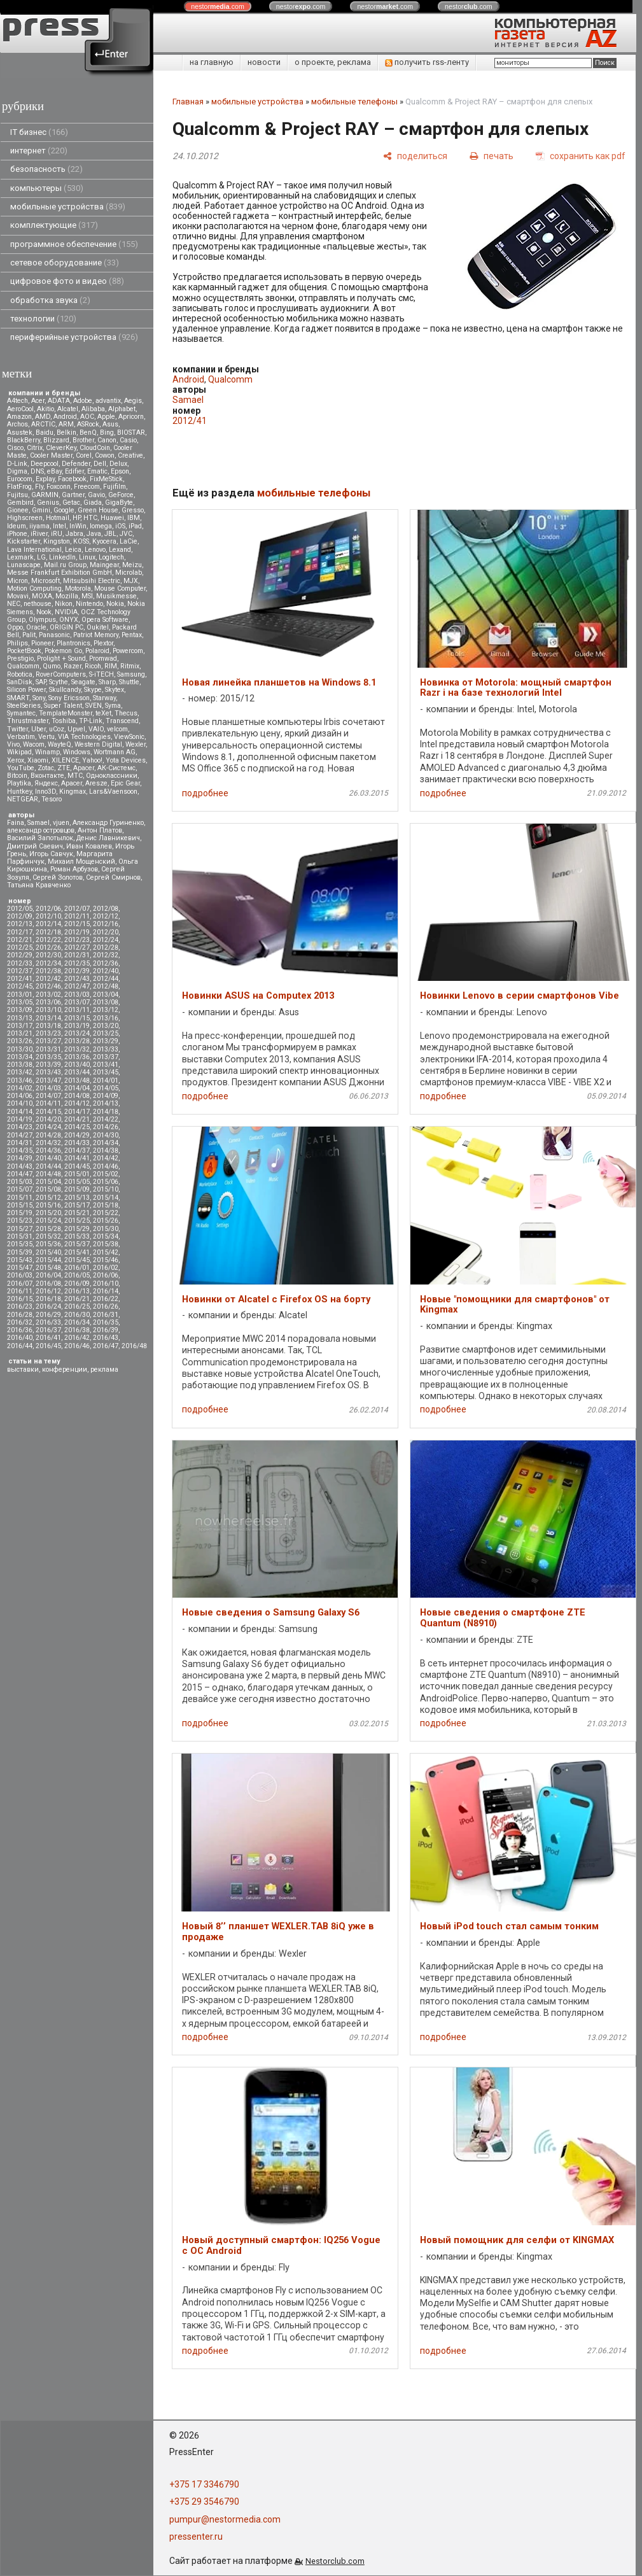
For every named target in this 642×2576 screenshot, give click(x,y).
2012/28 (105, 947)
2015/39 (19, 1252)
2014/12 (77, 1103)
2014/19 (19, 1119)
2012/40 (105, 971)
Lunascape (24, 565)
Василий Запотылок (40, 838)
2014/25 (77, 1127)
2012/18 (48, 932)
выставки (23, 1369)
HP (76, 518)
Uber (38, 729)
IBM (133, 518)
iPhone (17, 534)
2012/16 (105, 924)
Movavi (18, 596)
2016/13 (77, 1291)
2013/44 (77, 1072)
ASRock (88, 424)
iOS (120, 526)
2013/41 (105, 1064)
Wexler (135, 744)
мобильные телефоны (354, 101)
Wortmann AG (115, 752)
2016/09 (77, 1283)
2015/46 (105, 1260)
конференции (64, 1369)
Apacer (71, 783)
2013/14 (48, 1018)
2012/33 (19, 963)
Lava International (34, 549)
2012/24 (105, 940)
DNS (37, 471)
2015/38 (105, 1244)
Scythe (58, 682)
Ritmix (129, 666)
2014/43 (19, 1166)
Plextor (103, 643)
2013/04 (105, 994)
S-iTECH (101, 674)
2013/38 (19, 1064)
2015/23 (19, 1220)
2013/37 (105, 1057)
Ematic (97, 471)
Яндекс (46, 783)
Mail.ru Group (65, 565)
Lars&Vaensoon (113, 791)
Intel (59, 526)
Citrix (35, 448)
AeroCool (20, 409)
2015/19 (19, 1213)
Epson (120, 471)
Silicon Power (26, 690)
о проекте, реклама (333, 62)
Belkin (66, 432)
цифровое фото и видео (67, 281)
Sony (38, 698)
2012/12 (105, 916)
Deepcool (45, 464)
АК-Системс (116, 768)
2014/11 (48, 1103)
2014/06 (19, 1096)
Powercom (128, 651)
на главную (212, 62)
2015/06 (105, 1182)
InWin (78, 526)
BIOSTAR (131, 432)
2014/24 (48, 1127)
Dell (100, 464)
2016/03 (19, 1275)
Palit (29, 635)
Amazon (19, 416)
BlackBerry (23, 440)
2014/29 (77, 1135)
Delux (118, 464)
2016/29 (48, 1315)
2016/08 (48, 1283)
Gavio (96, 495)
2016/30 (77, 1315)
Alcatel (67, 409)
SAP (41, 682)
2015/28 (48, 1229)
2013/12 (105, 1010)
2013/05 (19, 1002)
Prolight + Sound (61, 658)
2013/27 (48, 1041)
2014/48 (48, 1174)
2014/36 (48, 1150)
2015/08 (48, 1189)
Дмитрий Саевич (35, 846)
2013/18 (48, 1026)
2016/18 (48, 1299)
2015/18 (105, 1205)
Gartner (73, 495)
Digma (17, 471)
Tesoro (51, 799)
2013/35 (48, 1057)
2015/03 (19, 1182)
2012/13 (19, 924)
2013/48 (77, 1080)
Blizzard (56, 440)
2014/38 (105, 1150)
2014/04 (77, 1088)
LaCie (128, 541)
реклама (104, 1369)
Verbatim (21, 737)
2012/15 (77, 924)
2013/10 (48, 1010)
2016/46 (77, 1346)
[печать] (491, 155)
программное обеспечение (74, 244)
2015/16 (48, 1205)
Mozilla (66, 596)
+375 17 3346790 (204, 2484)
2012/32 (105, 955)
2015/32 (48, 1236)
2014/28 (48, 1135)
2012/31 (77, 955)
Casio (128, 440)
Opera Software (105, 620)
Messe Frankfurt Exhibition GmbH (59, 572)
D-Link (17, 464)
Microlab (128, 572)
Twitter (17, 729)
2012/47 (77, 986)
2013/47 (48, 1080)
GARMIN (45, 495)
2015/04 (48, 1182)
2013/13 (19, 1018)
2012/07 (77, 908)
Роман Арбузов (74, 869)
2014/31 (19, 1143)
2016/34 (77, 1322)
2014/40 (48, 1158)
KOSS (81, 541)
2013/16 (105, 1018)
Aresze (96, 783)
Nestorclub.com (335, 2561)
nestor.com (217, 6)
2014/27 (19, 1135)
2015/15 (19, 1205)
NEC (13, 604)
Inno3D (45, 791)
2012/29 (19, 955)
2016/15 (19, 1299)
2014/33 (77, 1143)
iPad (135, 526)
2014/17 (77, 1112)
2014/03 (48, 1088)
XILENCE (65, 760)
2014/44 (48, 1166)
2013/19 (77, 1026)
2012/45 (19, 986)
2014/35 (19, 1150)
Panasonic (54, 635)
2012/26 (48, 947)
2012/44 (105, 979)
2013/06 (48, 1002)
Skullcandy (65, 690)
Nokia (115, 604)
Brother (83, 440)
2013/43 (48, 1072)
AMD (42, 416)
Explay (45, 479)
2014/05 (105, 1088)
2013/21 (19, 1033)
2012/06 (48, 908)
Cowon (105, 455)
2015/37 (77, 1244)
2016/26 (105, 1306)
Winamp (47, 752)
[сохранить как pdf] (581, 155)
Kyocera (104, 541)
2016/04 (48, 1275)
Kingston (56, 541)
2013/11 (77, 1010)
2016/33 (48, 1322)
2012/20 (105, 932)
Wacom (34, 744)
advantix (108, 401)
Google (63, 510)
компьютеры (46, 188)
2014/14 (19, 1112)
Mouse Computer (120, 588)
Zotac (46, 768)
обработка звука (50, 300)
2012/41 (19, 979)
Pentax (132, 635)
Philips (17, 643)
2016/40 (19, 1338)
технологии (43, 318)
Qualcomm (23, 666)
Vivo (13, 744)
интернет (38, 150)
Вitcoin (17, 775)
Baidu (44, 432)
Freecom (87, 486)
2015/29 (77, 1229)
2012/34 (48, 963)
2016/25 (77, 1306)
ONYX (68, 620)
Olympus (42, 620)
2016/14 (105, 1291)
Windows (76, 752)
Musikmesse (116, 596)
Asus (110, 424)
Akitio (45, 409)
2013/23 (48, 1033)
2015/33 (77, 1236)
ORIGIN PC (66, 627)
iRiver (39, 534)
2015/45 (77, 1260)
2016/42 (77, 1338)
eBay (54, 471)
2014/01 (105, 1080)
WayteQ (59, 744)
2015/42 (105, 1252)
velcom (117, 729)
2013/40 (77, 1064)
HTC (90, 518)
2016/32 (19, 1322)
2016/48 (134, 1346)
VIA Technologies (84, 737)
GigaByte (119, 502)
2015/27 (19, 1229)
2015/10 (105, 1189)
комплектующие (54, 225)
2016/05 (77, 1275)
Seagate (83, 682)
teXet (103, 713)
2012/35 (77, 963)
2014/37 (77, 1150)
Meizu (132, 565)
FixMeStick (106, 479)
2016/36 (19, 1330)
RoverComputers (61, 674)
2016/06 (105, 1275)
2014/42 (105, 1158)
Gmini (41, 510)
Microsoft (45, 581)
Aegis (133, 401)
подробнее (205, 793)
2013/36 (77, 1057)
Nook (44, 612)
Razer (72, 666)
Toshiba (64, 721)
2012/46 (48, 986)
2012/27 (77, 947)
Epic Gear (125, 783)
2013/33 (105, 1049)
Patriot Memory (95, 635)
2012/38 (48, 971)
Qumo (51, 666)
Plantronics (73, 643)
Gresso (133, 510)
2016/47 (105, 1346)
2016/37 (48, 1330)
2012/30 (48, 955)
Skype (93, 690)
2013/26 (19, 1041)
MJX (130, 581)
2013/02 (48, 994)
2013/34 (19, 1057)
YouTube (20, 768)
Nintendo (89, 604)
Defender (76, 464)
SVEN (93, 705)
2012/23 (77, 940)
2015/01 (77, 1174)
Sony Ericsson (69, 698)
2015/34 (105, 1236)
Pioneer (42, 643)
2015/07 (19, 1189)
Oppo (15, 627)
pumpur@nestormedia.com (225, 2519)
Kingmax (72, 791)
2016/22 (105, 1299)
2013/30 (19, 1049)
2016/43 (105, 1338)
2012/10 (48, 916)
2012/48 (105, 986)
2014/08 (77, 1096)
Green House (98, 510)
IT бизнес (39, 132)
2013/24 (77, 1033)
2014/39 (19, 1158)
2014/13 (105, 1103)
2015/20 (48, 1213)
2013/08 (105, 1002)
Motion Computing (34, 588)
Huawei (112, 518)
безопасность (46, 169)
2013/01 (19, 994)
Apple (106, 416)
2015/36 (48, 1244)
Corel (84, 455)
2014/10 (19, 1103)
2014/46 (105, 1166)
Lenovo (95, 549)
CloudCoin (95, 448)
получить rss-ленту (427, 62)
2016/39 (105, 1330)
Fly (39, 486)
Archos (17, 424)
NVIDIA (66, 612)
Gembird (20, 502)
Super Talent (63, 705)
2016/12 (48, 1291)
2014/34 (105, 1143)
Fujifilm (114, 486)
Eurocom (19, 479)
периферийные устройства (74, 337)
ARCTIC (43, 424)
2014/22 (105, 1119)
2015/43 (19, 1260)
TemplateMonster (65, 713)
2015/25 (77, 1220)
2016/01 (77, 1267)
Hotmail (57, 518)
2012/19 (77, 932)
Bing (107, 432)
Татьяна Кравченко (39, 885)
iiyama (39, 526)
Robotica (19, 674)
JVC (126, 534)
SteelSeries (24, 705)
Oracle (36, 627)
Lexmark (20, 557)
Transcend (122, 721)
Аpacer (83, 768)
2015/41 (77, 1252)
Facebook (72, 479)
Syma (113, 705)
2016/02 (105, 1267)
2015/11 (19, 1197)
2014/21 (77, 1119)
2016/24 (48, 1306)
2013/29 (105, 1041)
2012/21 (19, 940)
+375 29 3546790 (204, 2501)
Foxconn (58, 486)
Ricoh (93, 666)
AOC (87, 416)
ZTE (63, 768)
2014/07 (48, 1096)
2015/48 (48, 1267)
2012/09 (19, 916)
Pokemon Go (63, 651)
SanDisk (19, 682)
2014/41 (77, 1158)
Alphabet (122, 409)
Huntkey (19, 791)
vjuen (61, 823)
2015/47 (19, 1267)
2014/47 (19, 1174)
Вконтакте (47, 775)
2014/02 (19, 1088)
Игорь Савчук (51, 854)
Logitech (111, 557)
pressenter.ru (196, 2536)
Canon (106, 440)
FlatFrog (19, 486)
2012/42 (48, 979)
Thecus (126, 713)
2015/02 (105, 1174)
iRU (56, 534)
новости (264, 62)
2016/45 (48, 1346)
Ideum (16, 526)
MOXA (42, 596)
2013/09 (19, 1010)
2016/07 (19, 1283)
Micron (17, 581)
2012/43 (77, 979)
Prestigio (20, 658)
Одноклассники (111, 775)
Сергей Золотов (57, 877)
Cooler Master (51, 455)
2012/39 (77, 971)
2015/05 (77, 1182)
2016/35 (105, 1322)
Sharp (107, 682)
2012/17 (19, 932)
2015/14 (105, 1197)
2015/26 (105, 1220)
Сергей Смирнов (113, 877)
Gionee (18, 510)
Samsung (131, 674)
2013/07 (77, 1002)
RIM (110, 666)
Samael (38, 823)
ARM (66, 424)
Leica (73, 549)
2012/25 (19, 947)
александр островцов (40, 830)
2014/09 (105, 1096)
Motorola (78, 588)
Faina (15, 823)
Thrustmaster (27, 721)
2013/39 (48, 1064)
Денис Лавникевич (108, 838)
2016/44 (19, 1346)
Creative (130, 455)
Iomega (101, 526)
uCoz (56, 729)
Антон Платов (100, 830)
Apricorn (131, 416)
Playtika (19, 783)
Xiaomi (37, 760)
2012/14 (48, 924)
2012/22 (48, 940)
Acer (38, 401)
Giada (92, 502)
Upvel (76, 729)
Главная (188, 101)
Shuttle (129, 682)
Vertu (46, 737)
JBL (110, 534)
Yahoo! (92, 760)
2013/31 (48, 1049)
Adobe (82, 401)
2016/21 (77, 1299)
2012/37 (19, 971)
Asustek (19, 432)
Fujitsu (17, 495)
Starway (104, 698)
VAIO (96, 729)
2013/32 (77, 1049)
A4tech (17, 401)
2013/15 (77, 1018)
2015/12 (48, 1197)
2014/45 (77, 1166)
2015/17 (77, 1205)
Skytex (114, 690)
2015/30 (105, 1229)
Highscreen (25, 518)
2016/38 (77, 1330)
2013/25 (105, 1033)
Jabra (74, 534)
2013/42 (19, 1072)
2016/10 (105, 1283)
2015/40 (48, 1252)
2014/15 (48, 1112)
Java (94, 534)
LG (41, 557)
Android (65, 416)
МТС (75, 775)
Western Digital (98, 744)
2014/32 (48, 1143)
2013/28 (77, 1041)
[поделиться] (415, 155)
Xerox (15, 760)
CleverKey (61, 448)
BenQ (88, 432)
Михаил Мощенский (81, 861)
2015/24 (48, 1220)
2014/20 (48, 1119)
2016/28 (19, 1315)
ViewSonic (129, 737)
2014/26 (105, 1127)
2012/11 (77, 916)
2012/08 (105, 908)
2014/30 (105, 1135)
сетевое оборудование (64, 262)
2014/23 (19, 1127)
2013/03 (77, 994)
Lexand (120, 549)
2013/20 (105, 1026)
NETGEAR (22, 799)
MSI (87, 596)
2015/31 (19, 1236)
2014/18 (105, 1112)
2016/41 (48, 1338)
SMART (18, 698)
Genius (48, 502)
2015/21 (77, 1213)
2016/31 (105, 1315)
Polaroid (97, 651)
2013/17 (19, 1026)
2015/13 (77, 1197)
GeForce (121, 495)
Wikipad (19, 752)
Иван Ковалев (89, 846)
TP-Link (90, 721)
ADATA (59, 401)
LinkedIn (62, 557)
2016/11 (19, 1291)
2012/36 (105, 963)
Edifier (74, 471)
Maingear (104, 565)
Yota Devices (126, 760)
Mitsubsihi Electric (91, 581)
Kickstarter (23, 541)
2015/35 (19, 1244)
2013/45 (105, 1072)
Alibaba (93, 409)
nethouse (38, 604)
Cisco (15, 448)
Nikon (64, 604)
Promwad (103, 658)
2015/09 (77, 1189)
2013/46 (19, 1080)
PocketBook (24, 651)
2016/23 (19, 1306)
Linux (87, 557)
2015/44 (48, 1260)
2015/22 (105, 1213)
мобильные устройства (67, 206)
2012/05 (19, 908)
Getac (71, 502)
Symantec (21, 713)
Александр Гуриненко (108, 823)
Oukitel (98, 627)
